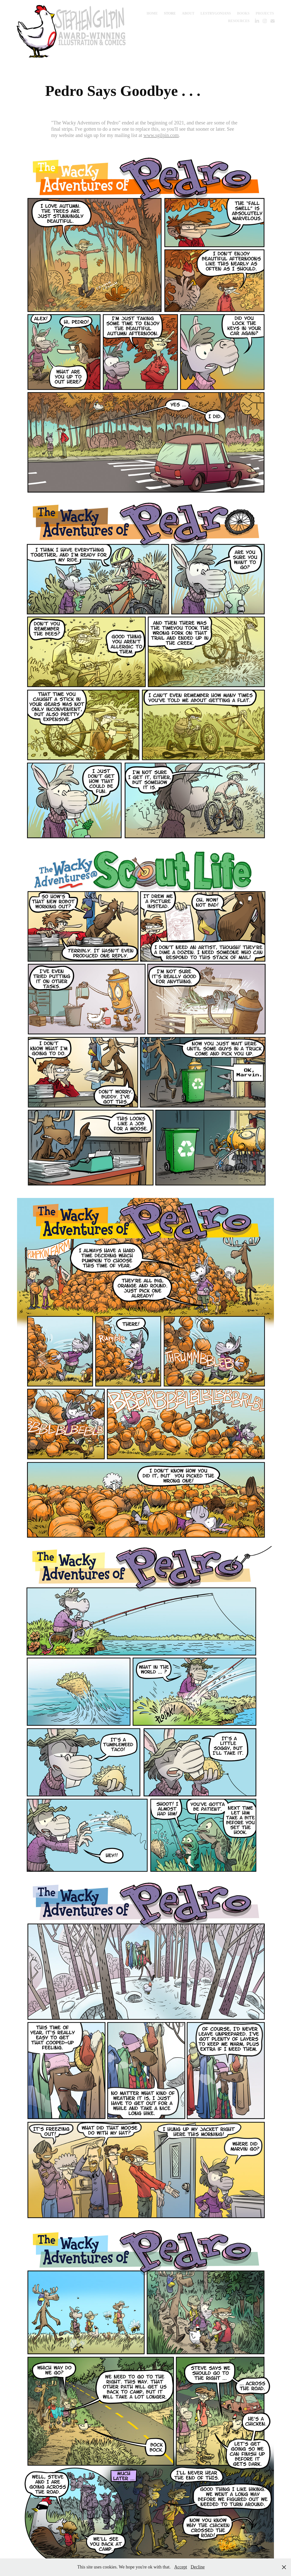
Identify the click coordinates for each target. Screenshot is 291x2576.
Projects (265, 13)
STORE (170, 13)
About (188, 13)
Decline (198, 2566)
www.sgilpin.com (161, 135)
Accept (180, 2566)
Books (243, 13)
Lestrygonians (215, 13)
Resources (239, 21)
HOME (152, 13)
